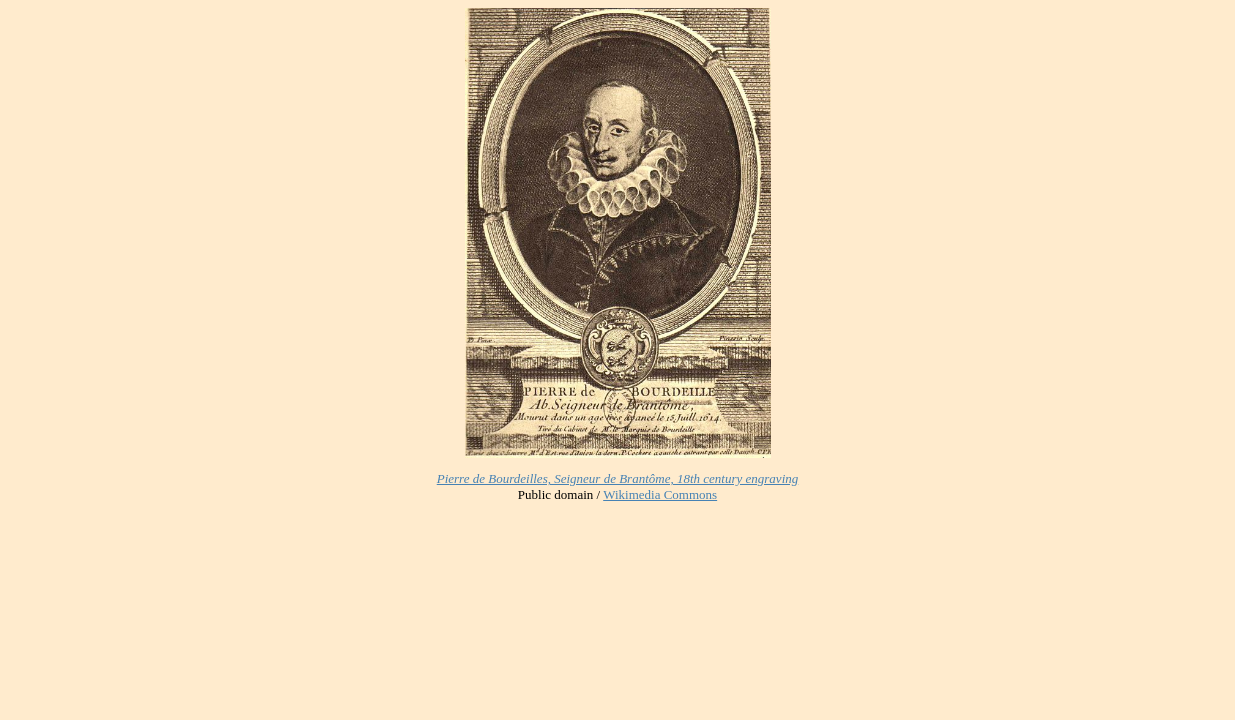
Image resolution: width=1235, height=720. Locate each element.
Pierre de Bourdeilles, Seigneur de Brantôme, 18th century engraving (618, 478)
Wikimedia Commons (660, 494)
